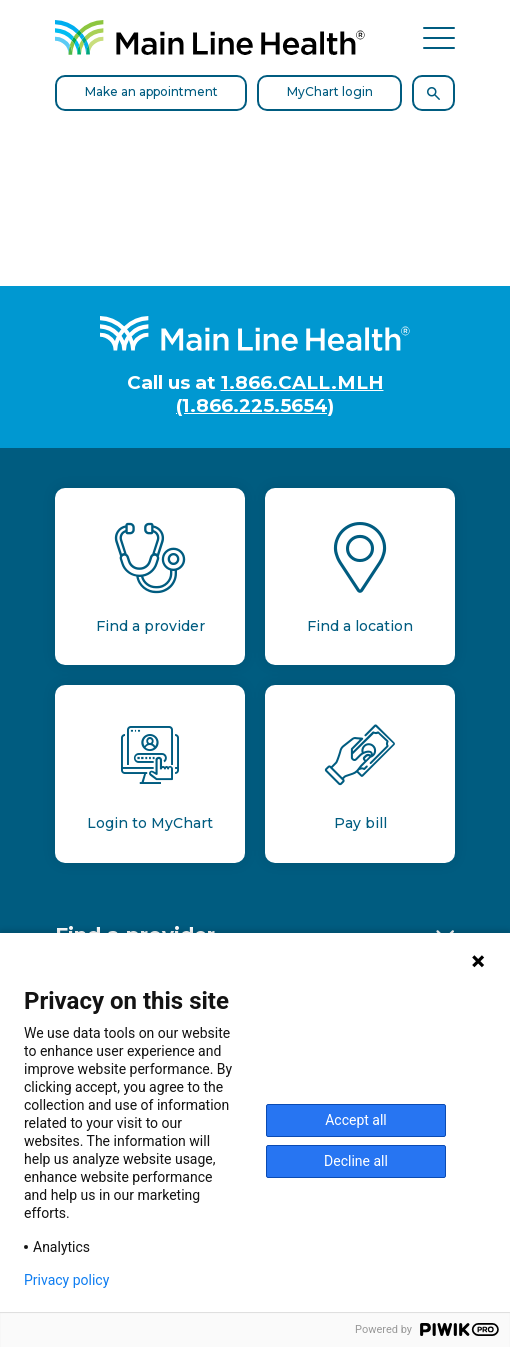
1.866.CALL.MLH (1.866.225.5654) (280, 394)
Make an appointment (151, 91)
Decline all (356, 1161)
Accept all (356, 1120)
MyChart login (330, 91)
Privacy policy (66, 1280)
